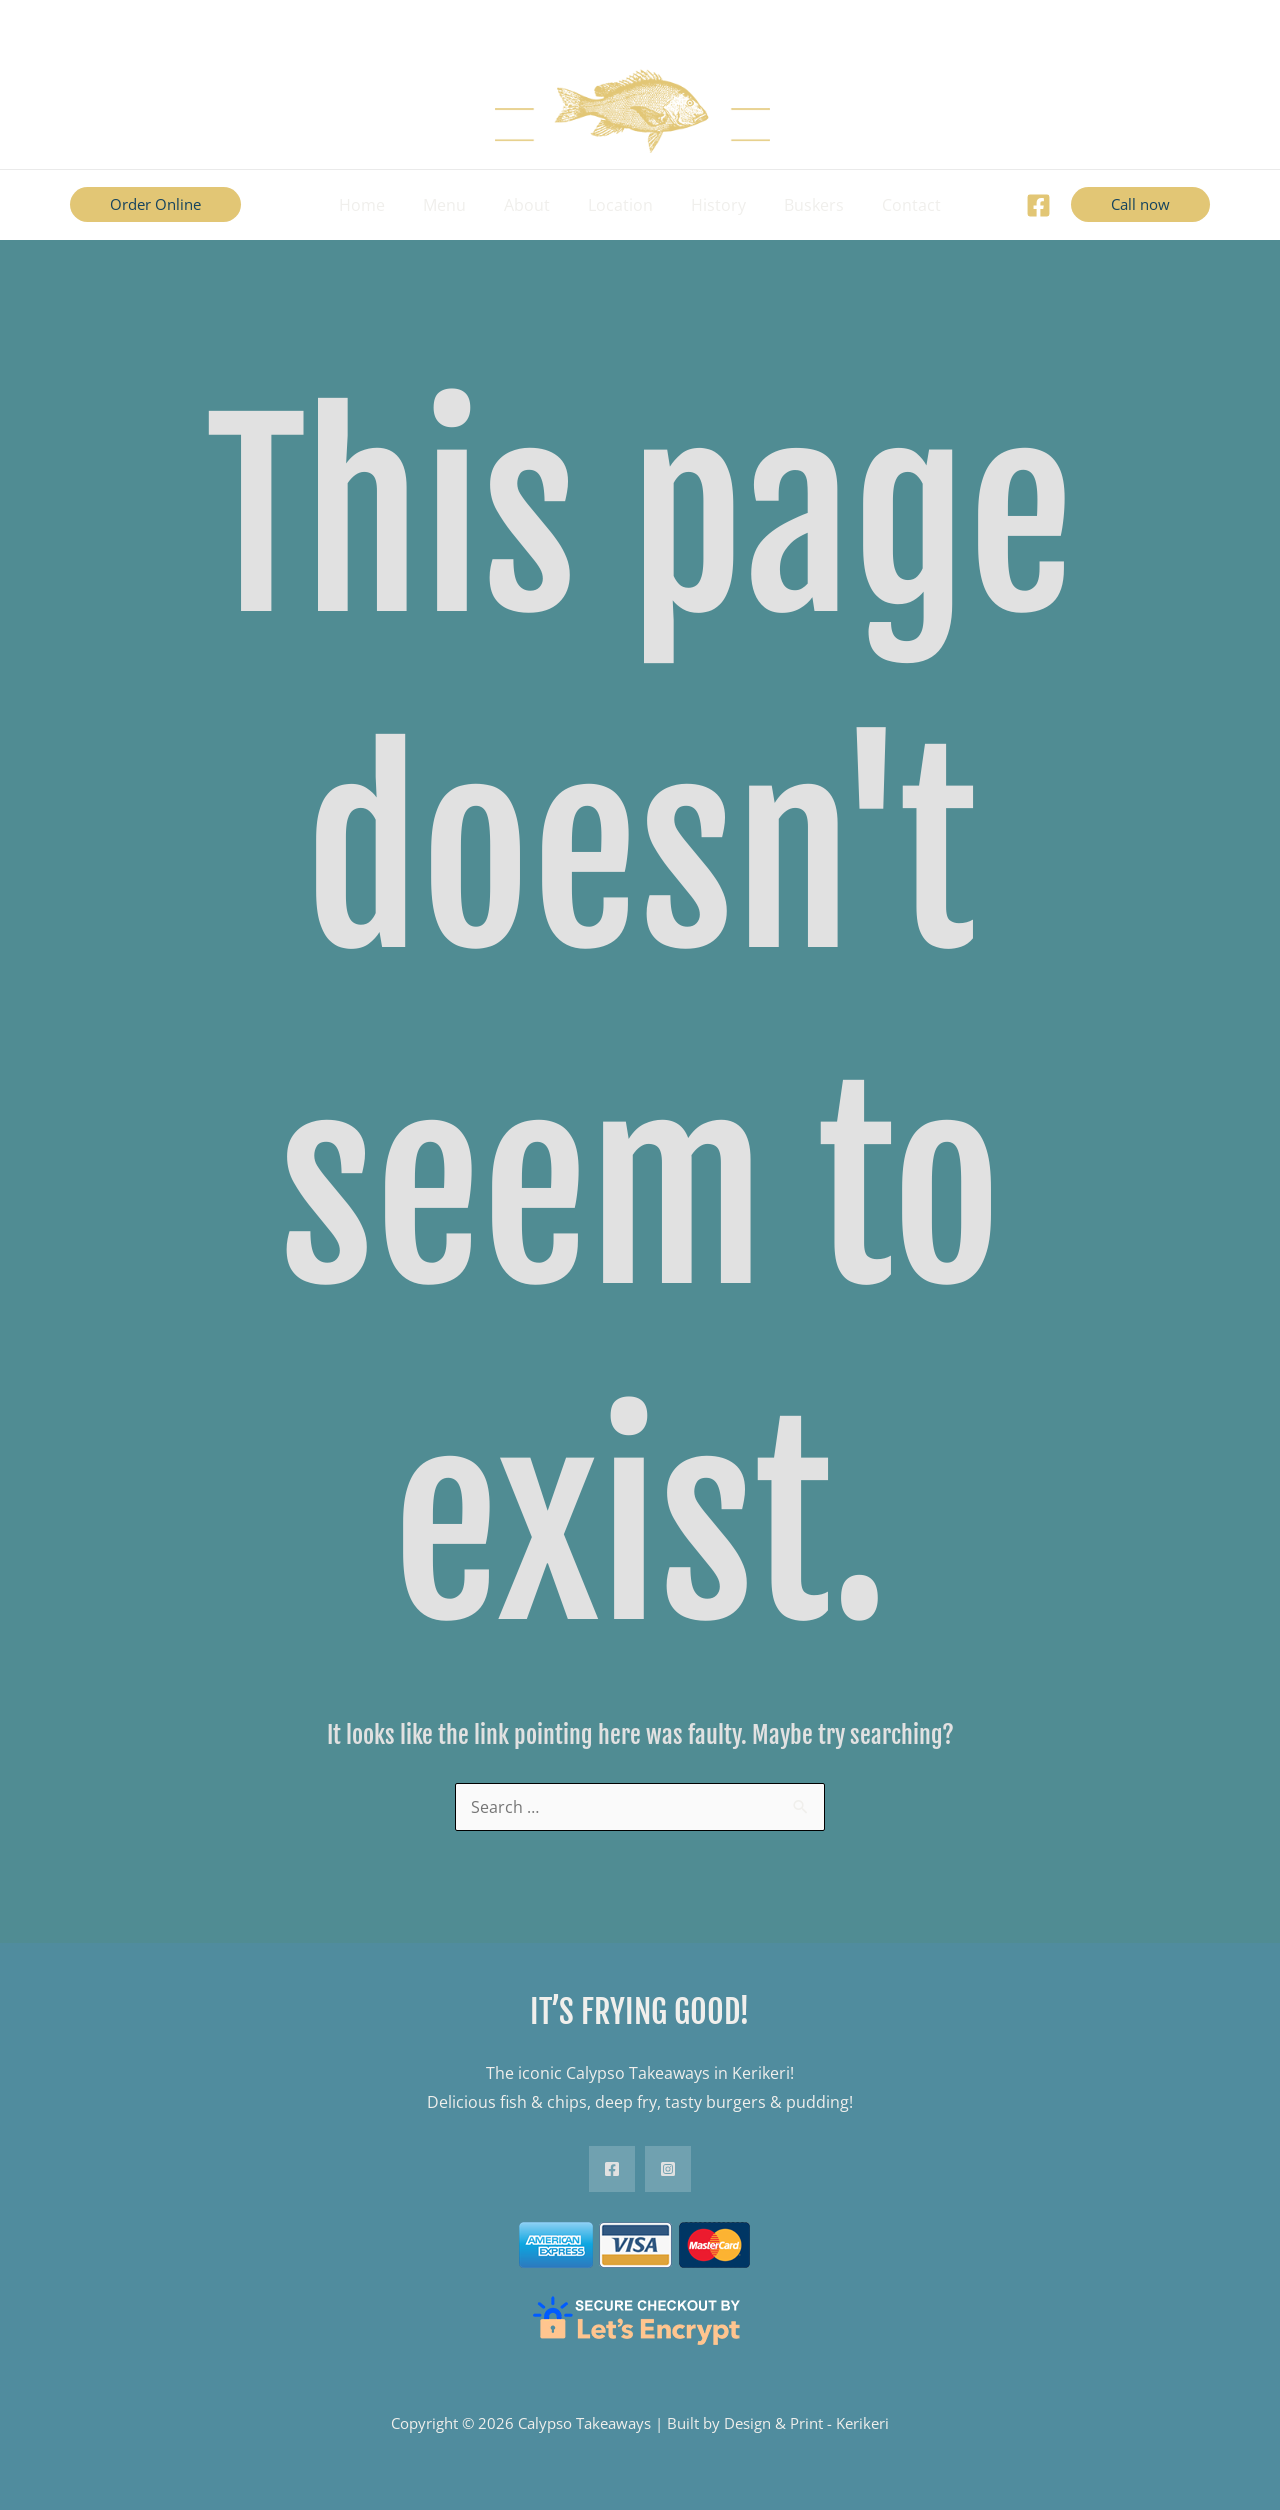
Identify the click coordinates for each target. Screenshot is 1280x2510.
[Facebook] (1038, 205)
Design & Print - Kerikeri (806, 2423)
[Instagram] (668, 2169)
